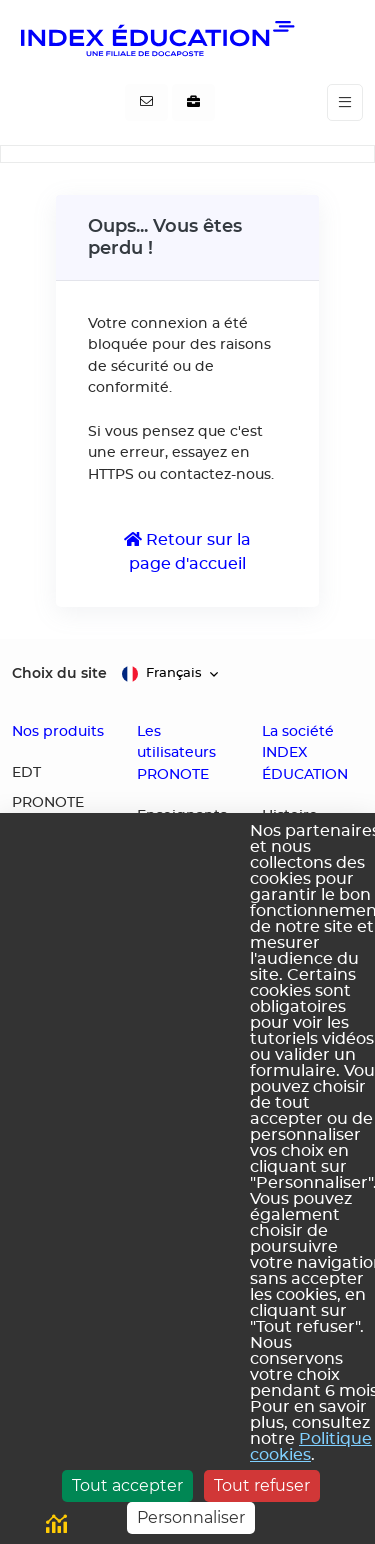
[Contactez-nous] (146, 103)
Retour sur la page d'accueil (187, 551)
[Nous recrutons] (193, 103)
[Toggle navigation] (345, 102)
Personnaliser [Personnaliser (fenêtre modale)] (191, 1517)
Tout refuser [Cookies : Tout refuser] (262, 1485)
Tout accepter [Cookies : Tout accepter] (127, 1485)
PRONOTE (48, 803)
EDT (26, 773)
